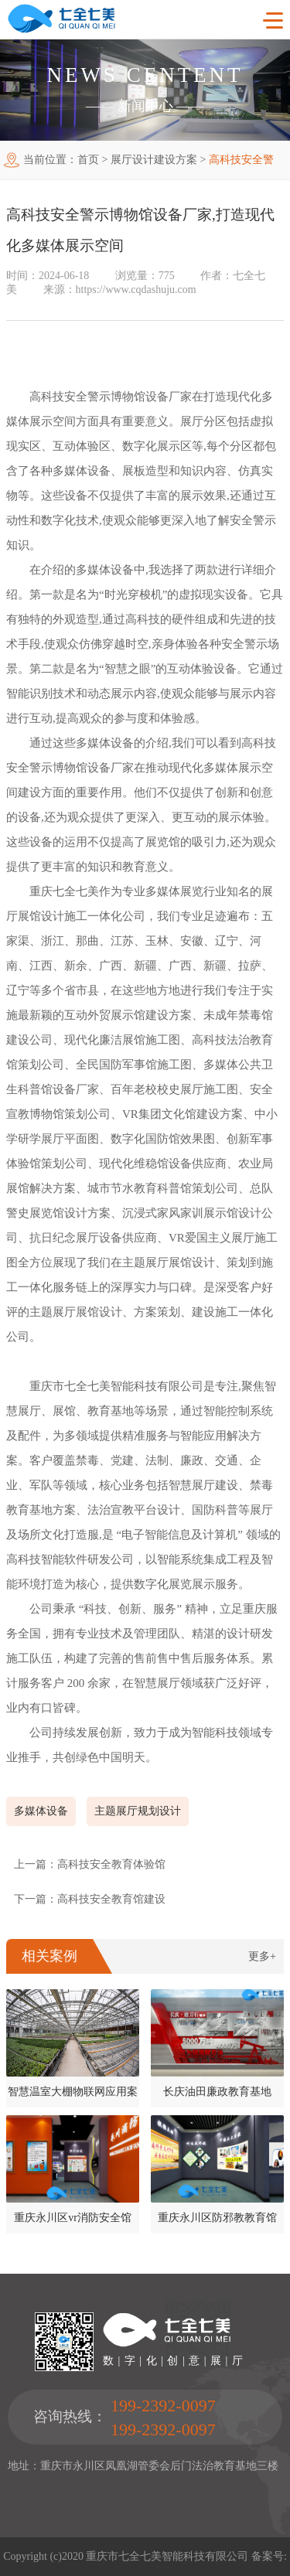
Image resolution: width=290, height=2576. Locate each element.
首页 (88, 159)
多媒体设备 (41, 1811)
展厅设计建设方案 (154, 159)
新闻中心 (145, 106)
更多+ (262, 1956)
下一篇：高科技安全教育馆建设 (89, 1899)
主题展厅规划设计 (137, 1811)
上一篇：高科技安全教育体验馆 (89, 1864)
